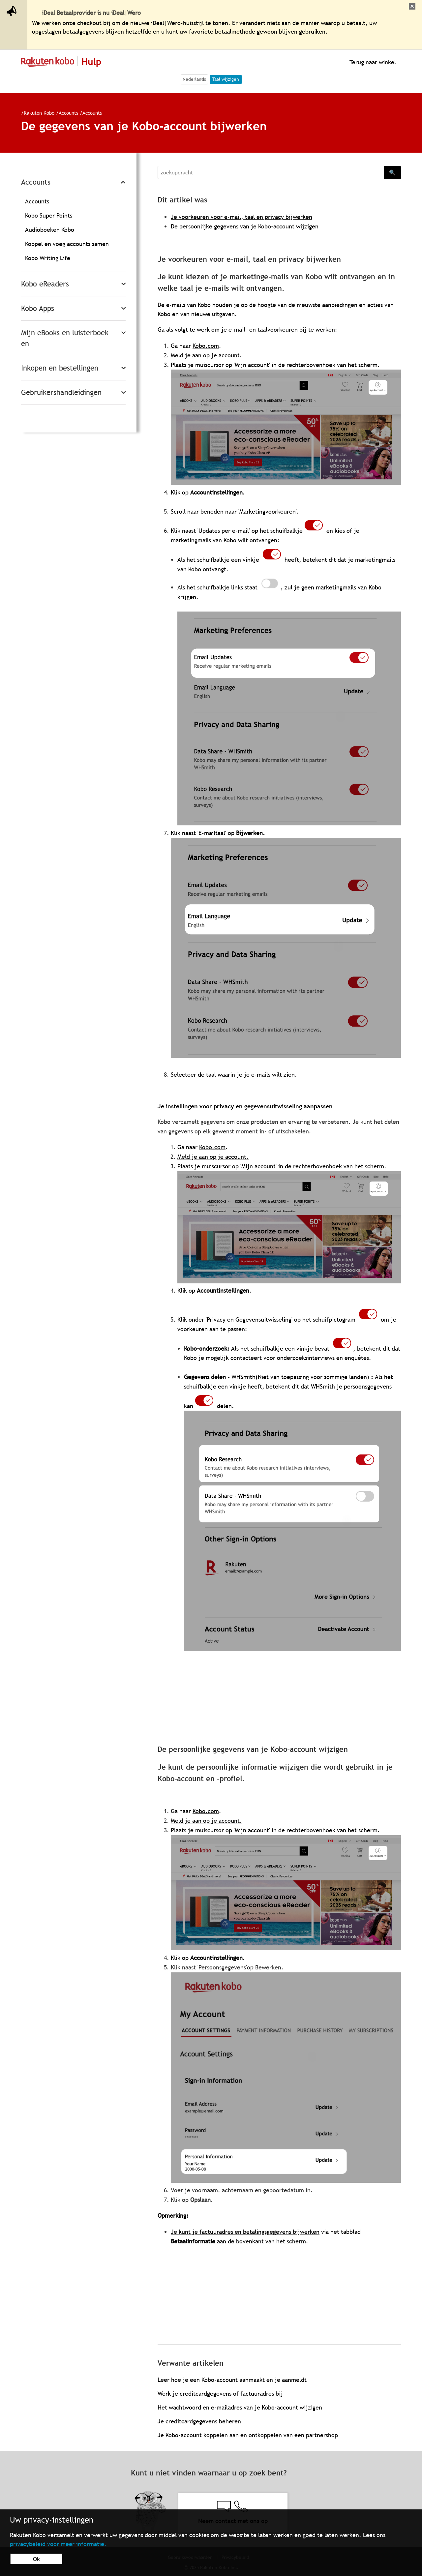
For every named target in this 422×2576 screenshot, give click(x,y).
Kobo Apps (37, 308)
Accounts (68, 112)
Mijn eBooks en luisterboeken (64, 338)
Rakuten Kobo (39, 112)
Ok (36, 2559)
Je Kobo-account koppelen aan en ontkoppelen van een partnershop (248, 2435)
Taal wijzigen (225, 79)
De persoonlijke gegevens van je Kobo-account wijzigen (244, 226)
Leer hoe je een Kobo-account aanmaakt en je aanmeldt (232, 2379)
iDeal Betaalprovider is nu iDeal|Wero (91, 12)
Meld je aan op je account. (206, 355)
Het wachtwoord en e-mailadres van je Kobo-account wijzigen (240, 2407)
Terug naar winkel (372, 62)
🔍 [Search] (392, 172)
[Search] (271, 172)
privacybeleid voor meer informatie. (58, 2544)
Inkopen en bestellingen (59, 368)
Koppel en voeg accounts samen (67, 244)
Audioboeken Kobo (49, 229)
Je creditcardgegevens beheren (199, 2421)
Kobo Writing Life (47, 258)
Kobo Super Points (48, 215)
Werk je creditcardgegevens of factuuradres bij (220, 2393)
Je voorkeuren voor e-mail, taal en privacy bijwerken (241, 217)
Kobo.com (206, 345)
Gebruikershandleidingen (61, 392)
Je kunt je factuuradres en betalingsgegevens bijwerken (245, 2231)
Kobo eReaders (45, 284)
